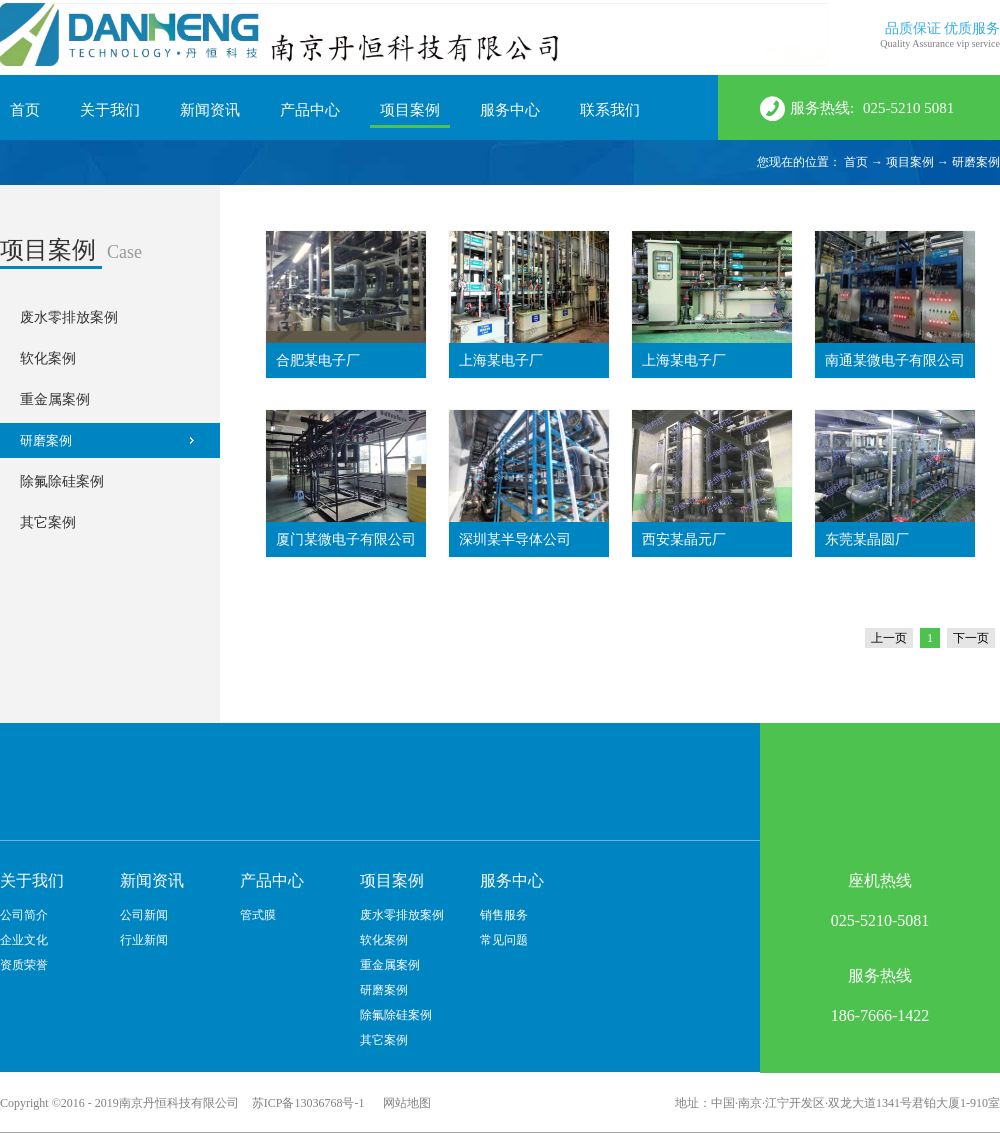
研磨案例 (976, 162)
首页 (25, 110)
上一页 (889, 638)
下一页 (971, 638)
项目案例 (910, 162)
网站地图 (404, 1103)
